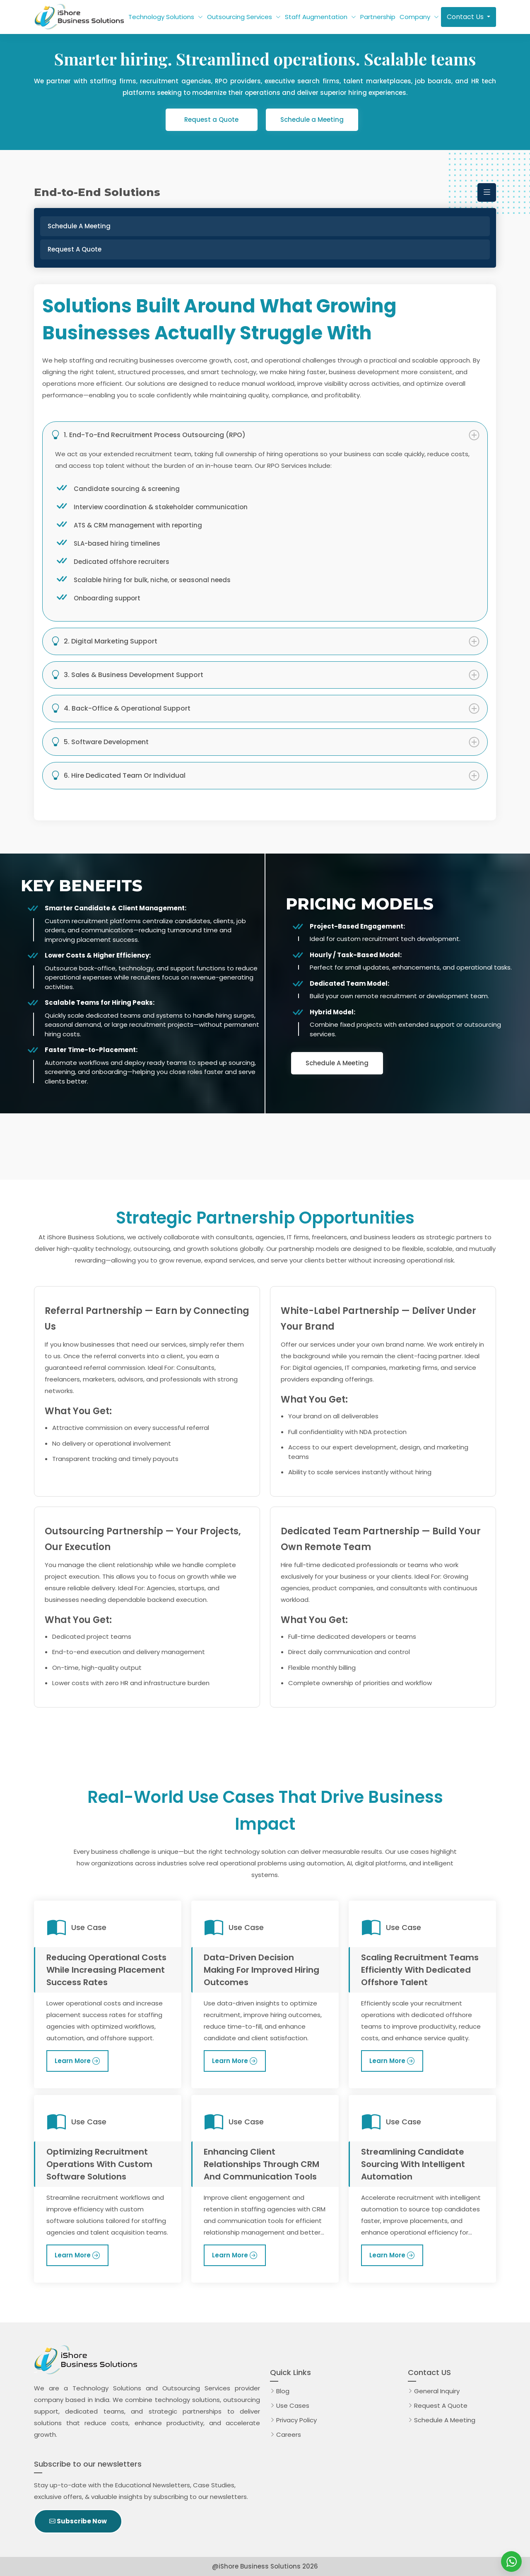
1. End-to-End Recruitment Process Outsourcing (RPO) (148, 435)
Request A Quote (442, 2405)
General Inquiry (437, 2391)
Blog (282, 2391)
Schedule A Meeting (337, 1063)
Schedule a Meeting (312, 119)
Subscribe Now (78, 2521)
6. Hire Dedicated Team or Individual (118, 776)
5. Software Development (100, 742)
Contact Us (466, 17)
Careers (288, 2434)
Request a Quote (211, 119)
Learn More (73, 2060)
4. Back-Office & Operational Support (120, 708)
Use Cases (292, 2405)
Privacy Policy (296, 2420)
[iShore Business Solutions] (511, 2561)
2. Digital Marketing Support (104, 641)
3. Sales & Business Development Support (127, 675)
